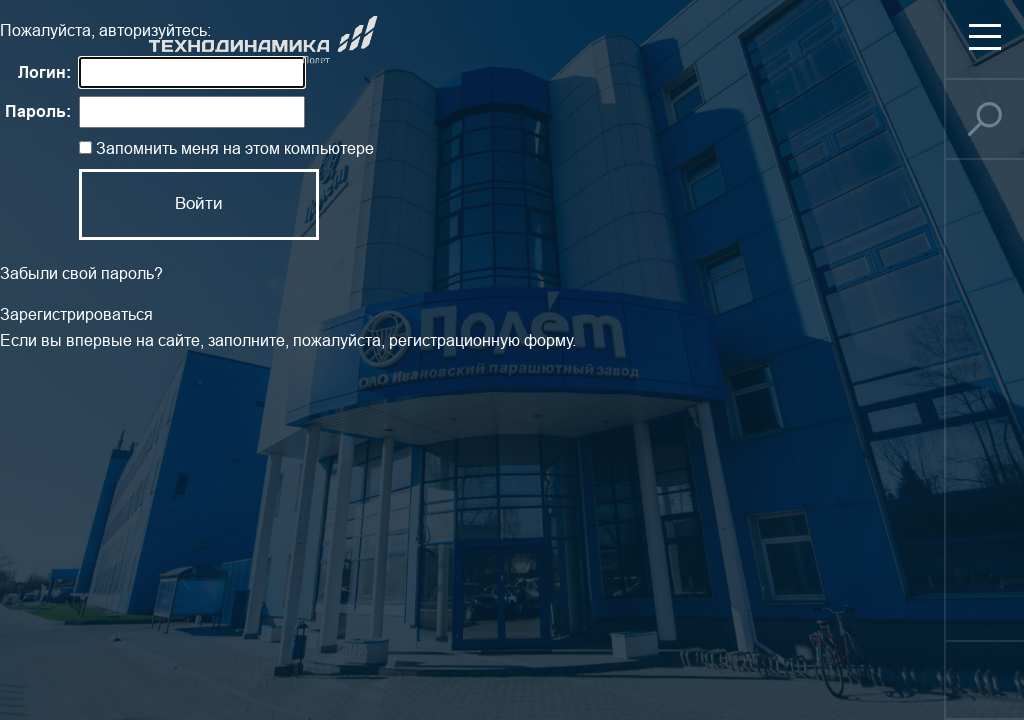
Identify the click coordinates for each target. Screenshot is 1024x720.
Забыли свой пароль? (81, 273)
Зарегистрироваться (76, 314)
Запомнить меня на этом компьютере (233, 148)
